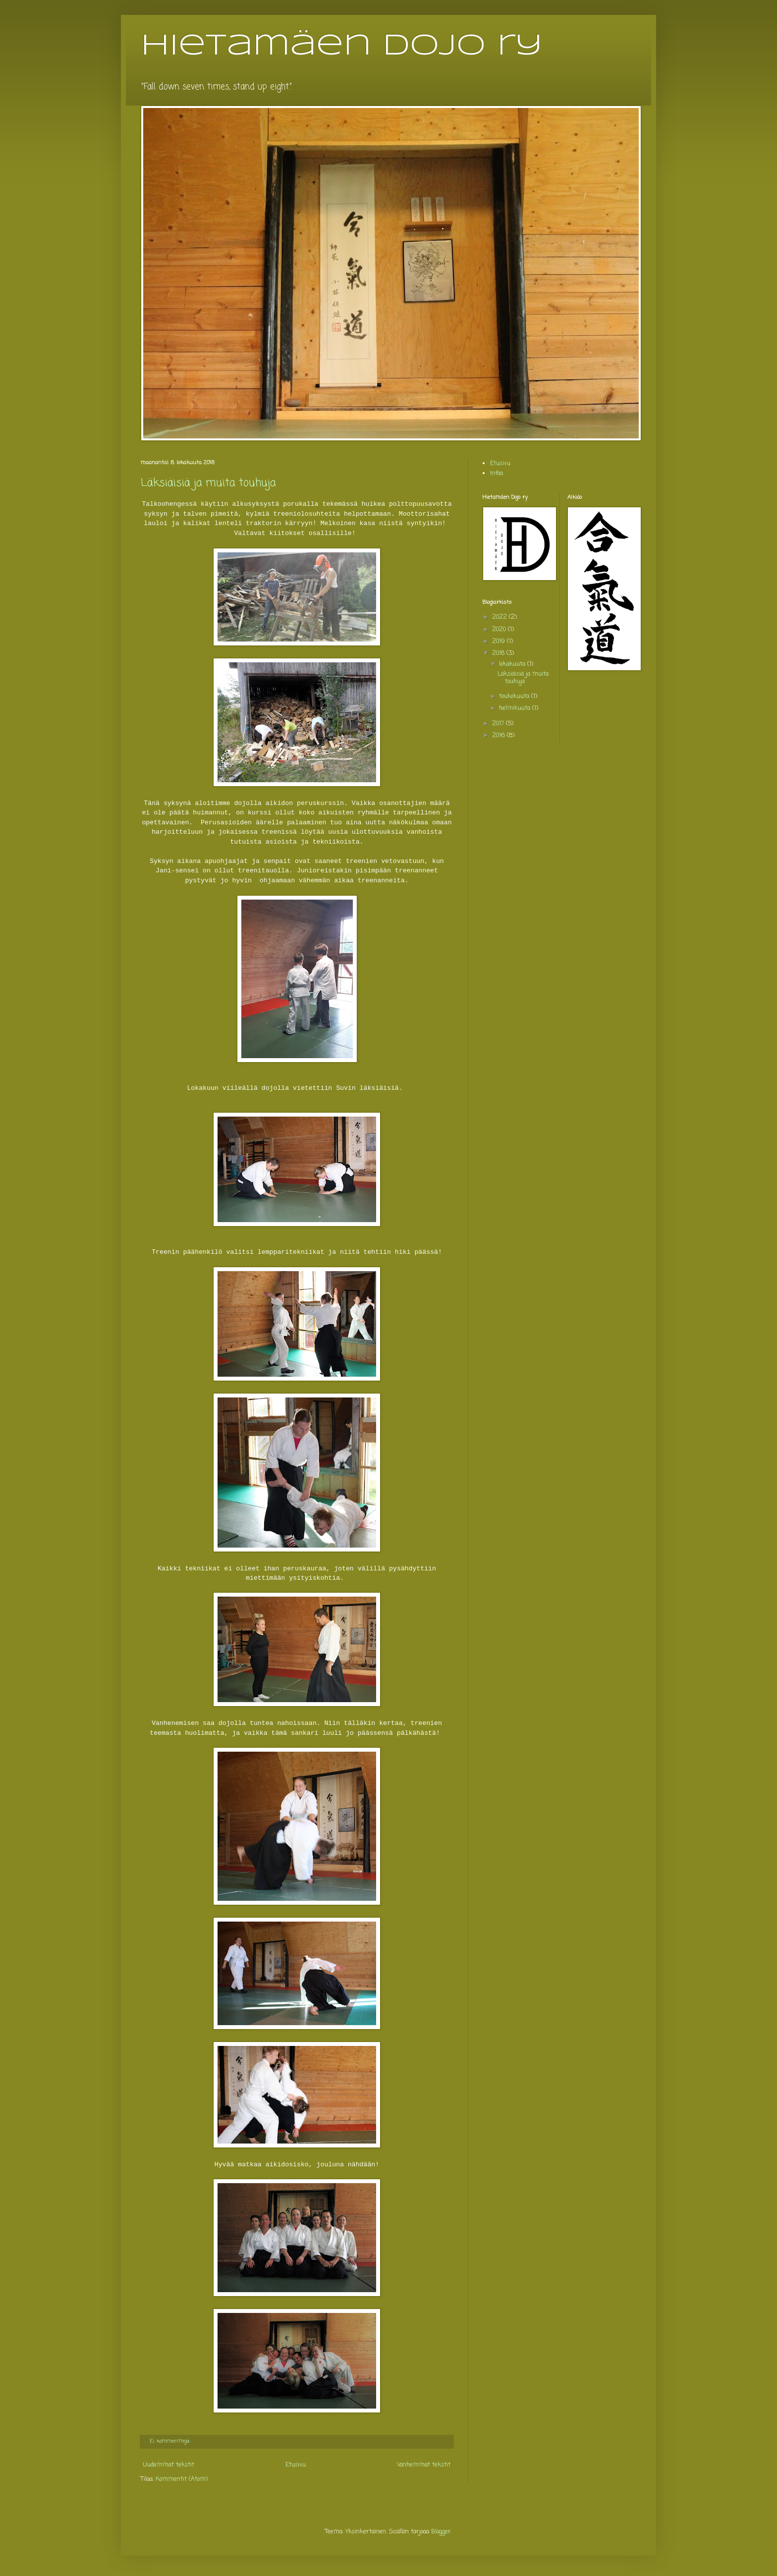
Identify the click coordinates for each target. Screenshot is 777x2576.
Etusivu (295, 2465)
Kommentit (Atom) (182, 2479)
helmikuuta (515, 708)
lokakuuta (513, 664)
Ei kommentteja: (171, 2441)
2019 (499, 641)
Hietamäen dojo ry (342, 46)
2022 (500, 617)
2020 (500, 629)
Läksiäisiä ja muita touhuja (208, 483)
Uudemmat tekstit (168, 2465)
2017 (499, 723)
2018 (499, 653)
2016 (499, 735)
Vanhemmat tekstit (423, 2465)
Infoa (496, 473)
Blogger (441, 2531)
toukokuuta (515, 696)
